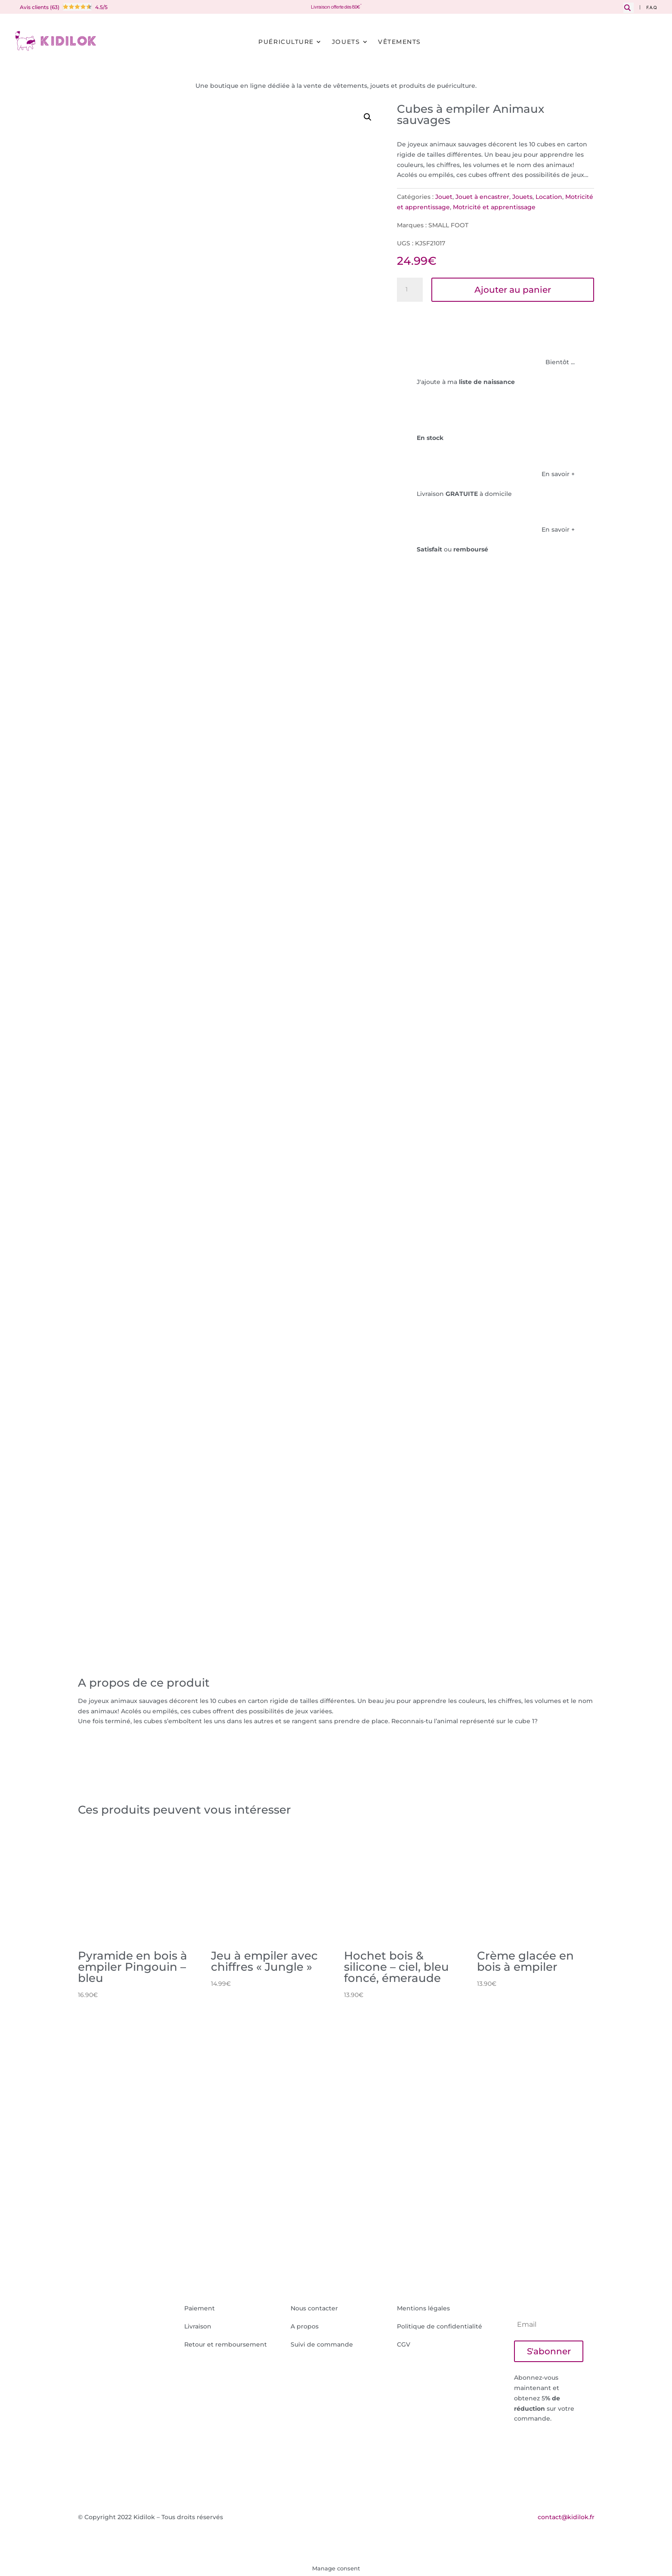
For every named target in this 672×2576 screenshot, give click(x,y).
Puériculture (285, 42)
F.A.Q (652, 8)
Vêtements (399, 42)
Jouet (443, 197)
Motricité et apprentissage (494, 207)
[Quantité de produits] (410, 290)
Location (549, 197)
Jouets (346, 42)
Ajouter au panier (512, 290)
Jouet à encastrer (482, 197)
